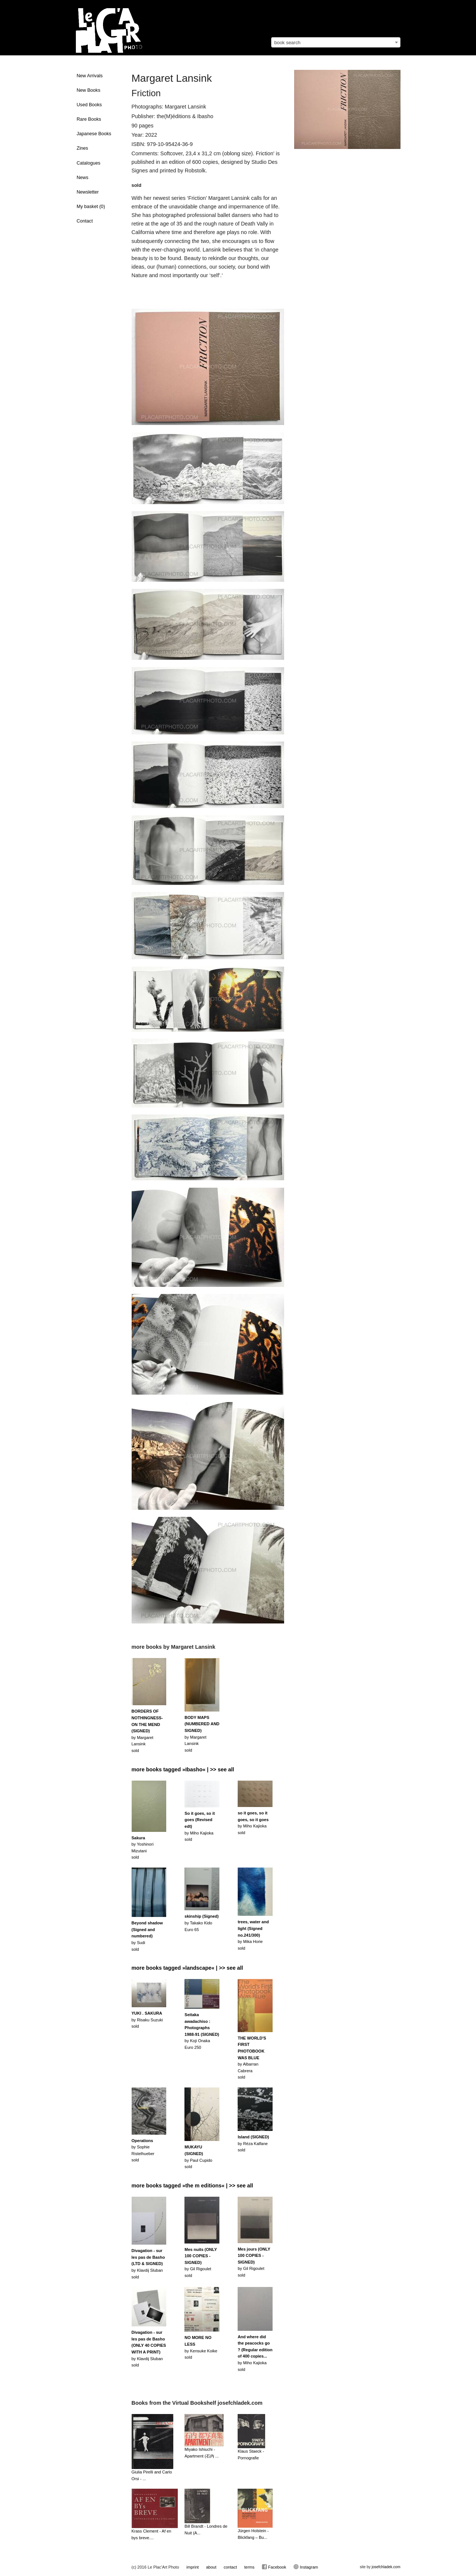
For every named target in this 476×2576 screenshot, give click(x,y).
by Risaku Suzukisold (147, 2019)
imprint (192, 2567)
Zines (82, 148)
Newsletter (88, 192)
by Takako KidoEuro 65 (201, 1922)
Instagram (305, 2566)
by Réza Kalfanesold (253, 2143)
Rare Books (89, 119)
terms (249, 2567)
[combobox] (336, 42)
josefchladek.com (386, 2567)
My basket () (91, 206)
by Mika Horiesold (253, 1935)
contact (230, 2567)
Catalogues (88, 163)
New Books (88, 90)
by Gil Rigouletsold (200, 2262)
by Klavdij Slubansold (148, 2263)
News (83, 177)
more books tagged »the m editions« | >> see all (192, 2186)
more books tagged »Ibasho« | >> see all (183, 1769)
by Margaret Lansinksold (147, 1731)
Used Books (89, 104)
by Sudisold (147, 1936)
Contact (85, 221)
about (211, 2567)
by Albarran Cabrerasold (252, 2058)
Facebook (274, 2566)
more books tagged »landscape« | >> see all (187, 1968)
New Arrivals (90, 75)
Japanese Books (94, 133)
